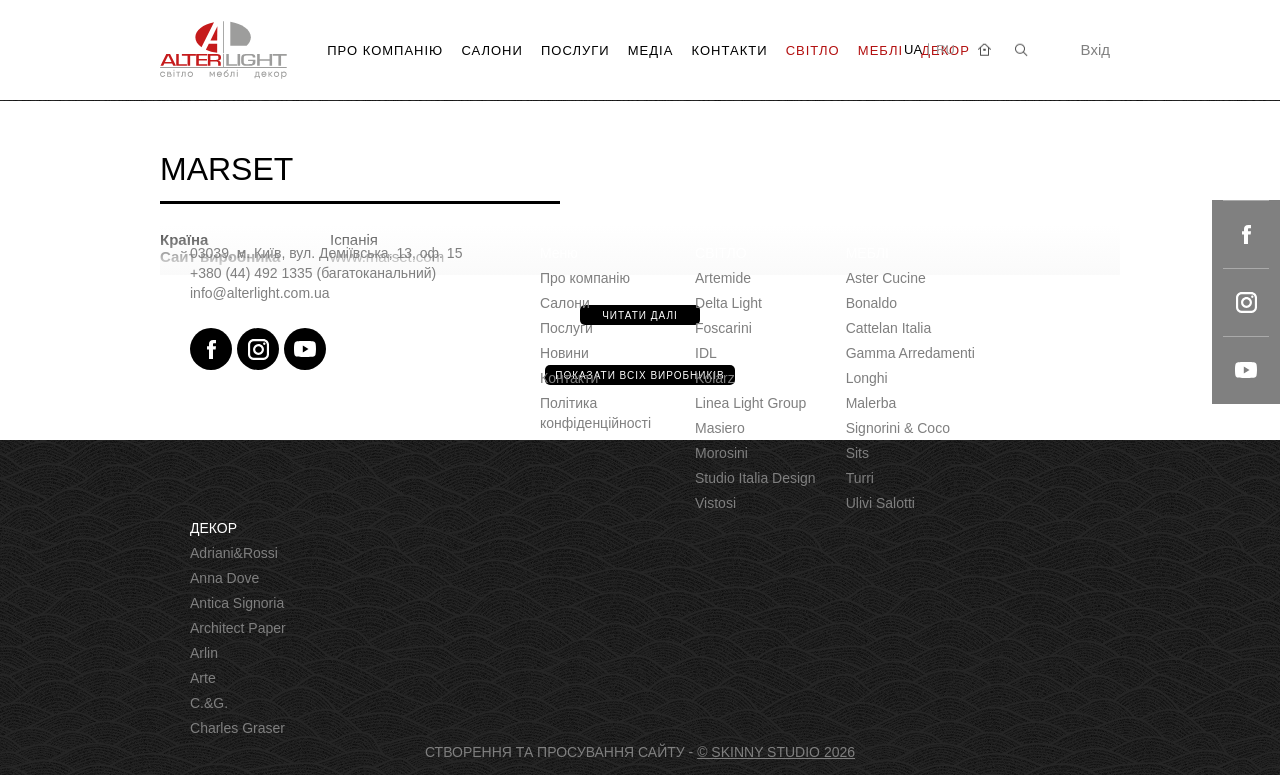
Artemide (723, 278)
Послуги (575, 50)
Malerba (871, 403)
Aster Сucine (886, 278)
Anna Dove (224, 578)
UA (913, 49)
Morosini (721, 453)
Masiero (720, 428)
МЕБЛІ (867, 253)
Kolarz (715, 378)
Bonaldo (871, 303)
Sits (857, 453)
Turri (860, 478)
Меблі (880, 50)
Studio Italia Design (755, 478)
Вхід (1085, 49)
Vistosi (715, 503)
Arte (203, 678)
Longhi (867, 378)
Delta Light (728, 303)
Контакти (730, 50)
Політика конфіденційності (595, 413)
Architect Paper (238, 628)
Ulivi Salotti (880, 503)
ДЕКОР (213, 528)
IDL (706, 353)
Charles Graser (237, 728)
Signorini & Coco (898, 428)
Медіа (651, 50)
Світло (813, 50)
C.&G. (209, 703)
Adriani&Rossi (234, 553)
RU (945, 49)
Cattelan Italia (889, 328)
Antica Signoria (237, 603)
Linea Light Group (750, 403)
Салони (491, 50)
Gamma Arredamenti (910, 353)
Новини (564, 353)
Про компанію (385, 50)
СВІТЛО (721, 253)
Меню (559, 253)
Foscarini (723, 328)
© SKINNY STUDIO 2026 (776, 752)
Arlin (204, 653)
